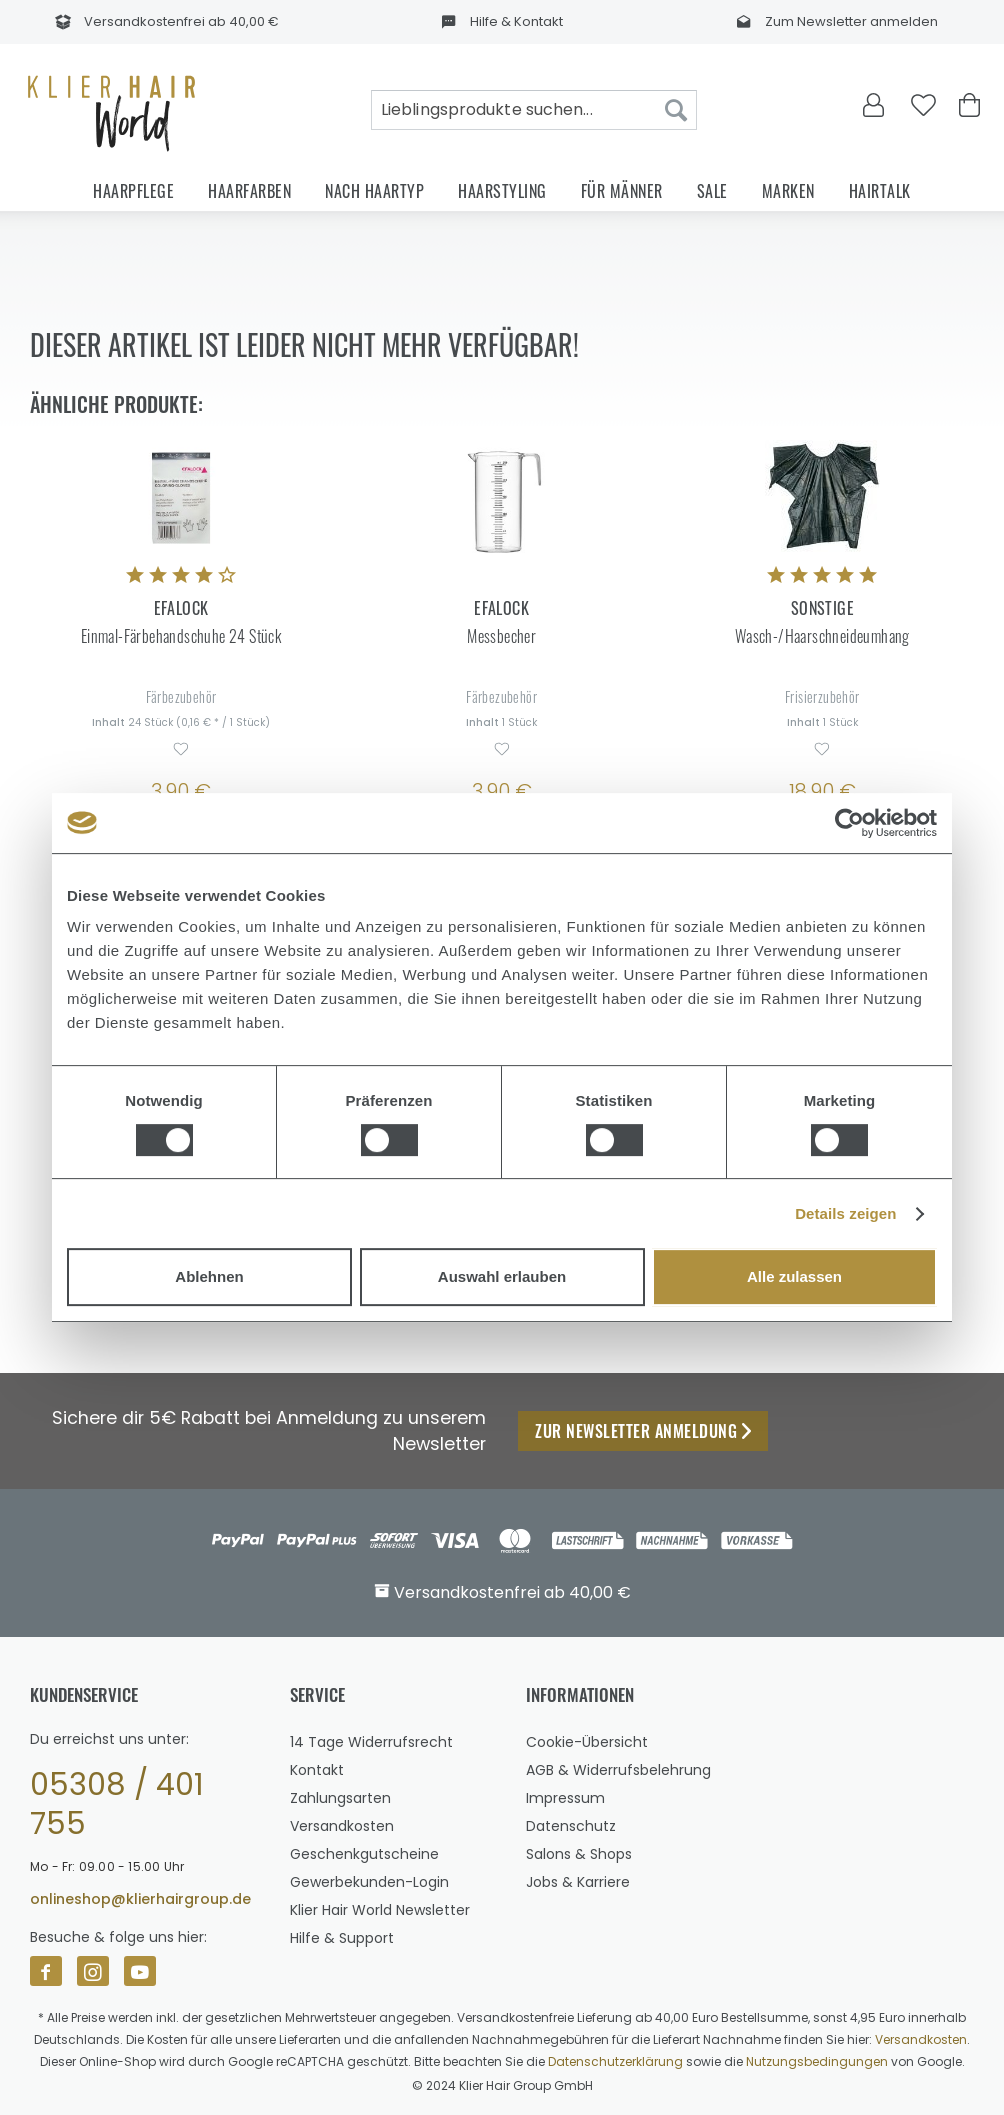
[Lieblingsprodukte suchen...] (534, 110)
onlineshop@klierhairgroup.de (140, 1899)
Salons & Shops (579, 1854)
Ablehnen (209, 1276)
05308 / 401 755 (117, 1805)
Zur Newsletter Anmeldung (643, 1431)
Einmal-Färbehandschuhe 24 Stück (181, 636)
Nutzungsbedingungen (817, 2061)
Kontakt (317, 1770)
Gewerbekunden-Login (369, 1882)
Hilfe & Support (342, 1938)
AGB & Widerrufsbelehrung (618, 1770)
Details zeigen (845, 1213)
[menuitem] (534, 110)
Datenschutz (571, 1826)
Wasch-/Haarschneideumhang (822, 636)
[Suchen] (676, 110)
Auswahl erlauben (502, 1276)
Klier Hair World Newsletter (380, 1910)
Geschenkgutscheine (364, 1854)
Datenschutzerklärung (615, 2061)
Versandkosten (342, 1826)
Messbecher (501, 636)
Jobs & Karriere (578, 1882)
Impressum (565, 1798)
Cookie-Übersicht (587, 1742)
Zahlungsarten (340, 1798)
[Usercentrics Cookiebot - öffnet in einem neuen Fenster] (849, 823)
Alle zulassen (794, 1276)
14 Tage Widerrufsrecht (371, 1742)
